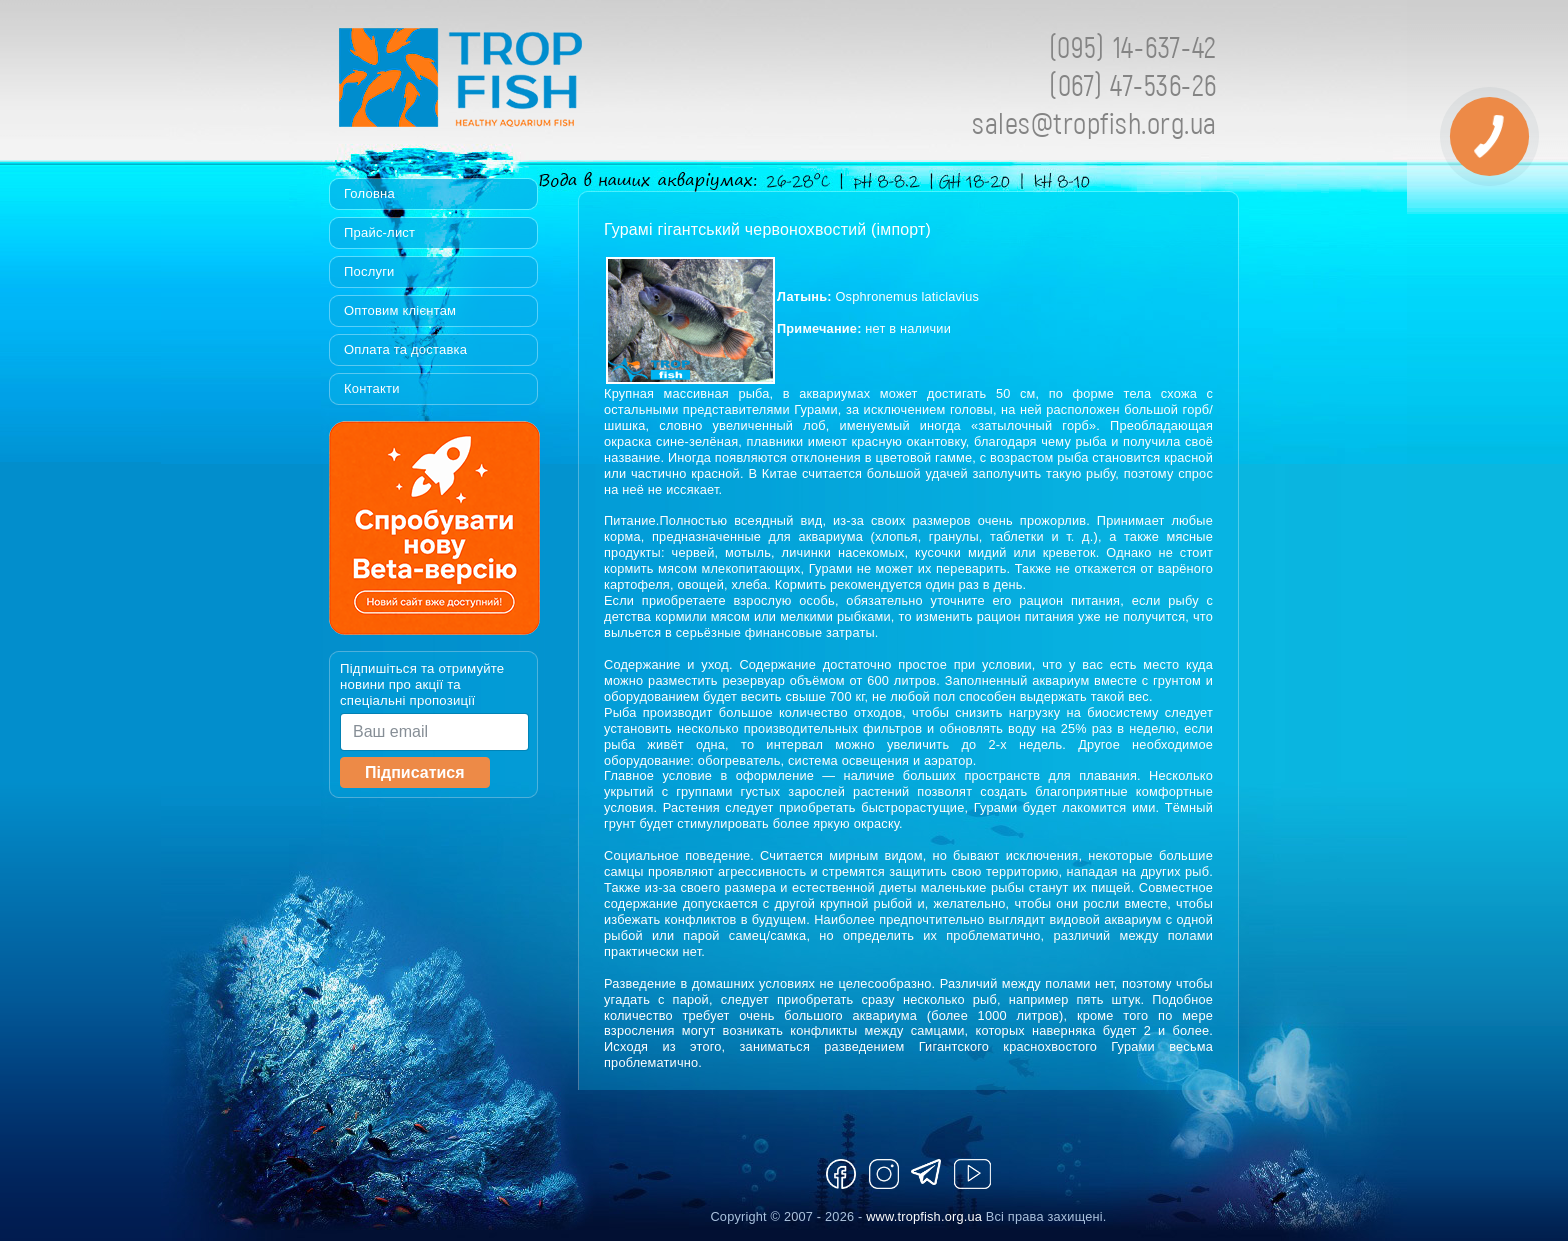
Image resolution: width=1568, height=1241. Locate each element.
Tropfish (589, 83)
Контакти (372, 388)
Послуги (369, 271)
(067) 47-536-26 (1133, 84)
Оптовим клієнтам (400, 310)
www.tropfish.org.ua (924, 1216)
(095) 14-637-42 (1133, 46)
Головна (369, 193)
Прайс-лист (379, 232)
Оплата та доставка (405, 349)
